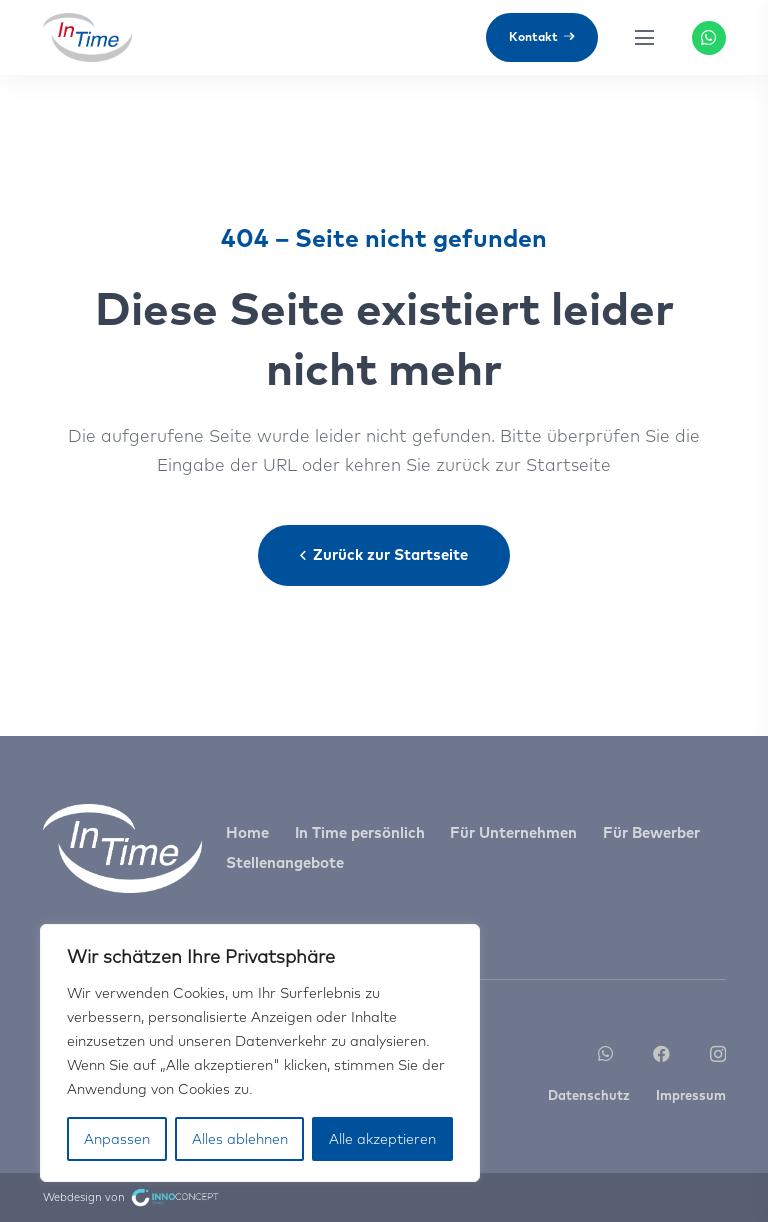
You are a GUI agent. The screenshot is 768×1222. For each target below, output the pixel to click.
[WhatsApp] (709, 38)
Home (247, 832)
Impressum (691, 1095)
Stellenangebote (285, 862)
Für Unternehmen (513, 832)
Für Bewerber (651, 832)
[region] (260, 1053)
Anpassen (117, 1139)
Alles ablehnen (240, 1139)
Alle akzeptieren (382, 1139)
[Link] (88, 38)
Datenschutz (589, 1095)
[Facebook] (661, 1053)
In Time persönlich (360, 832)
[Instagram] (718, 1054)
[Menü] (645, 38)
